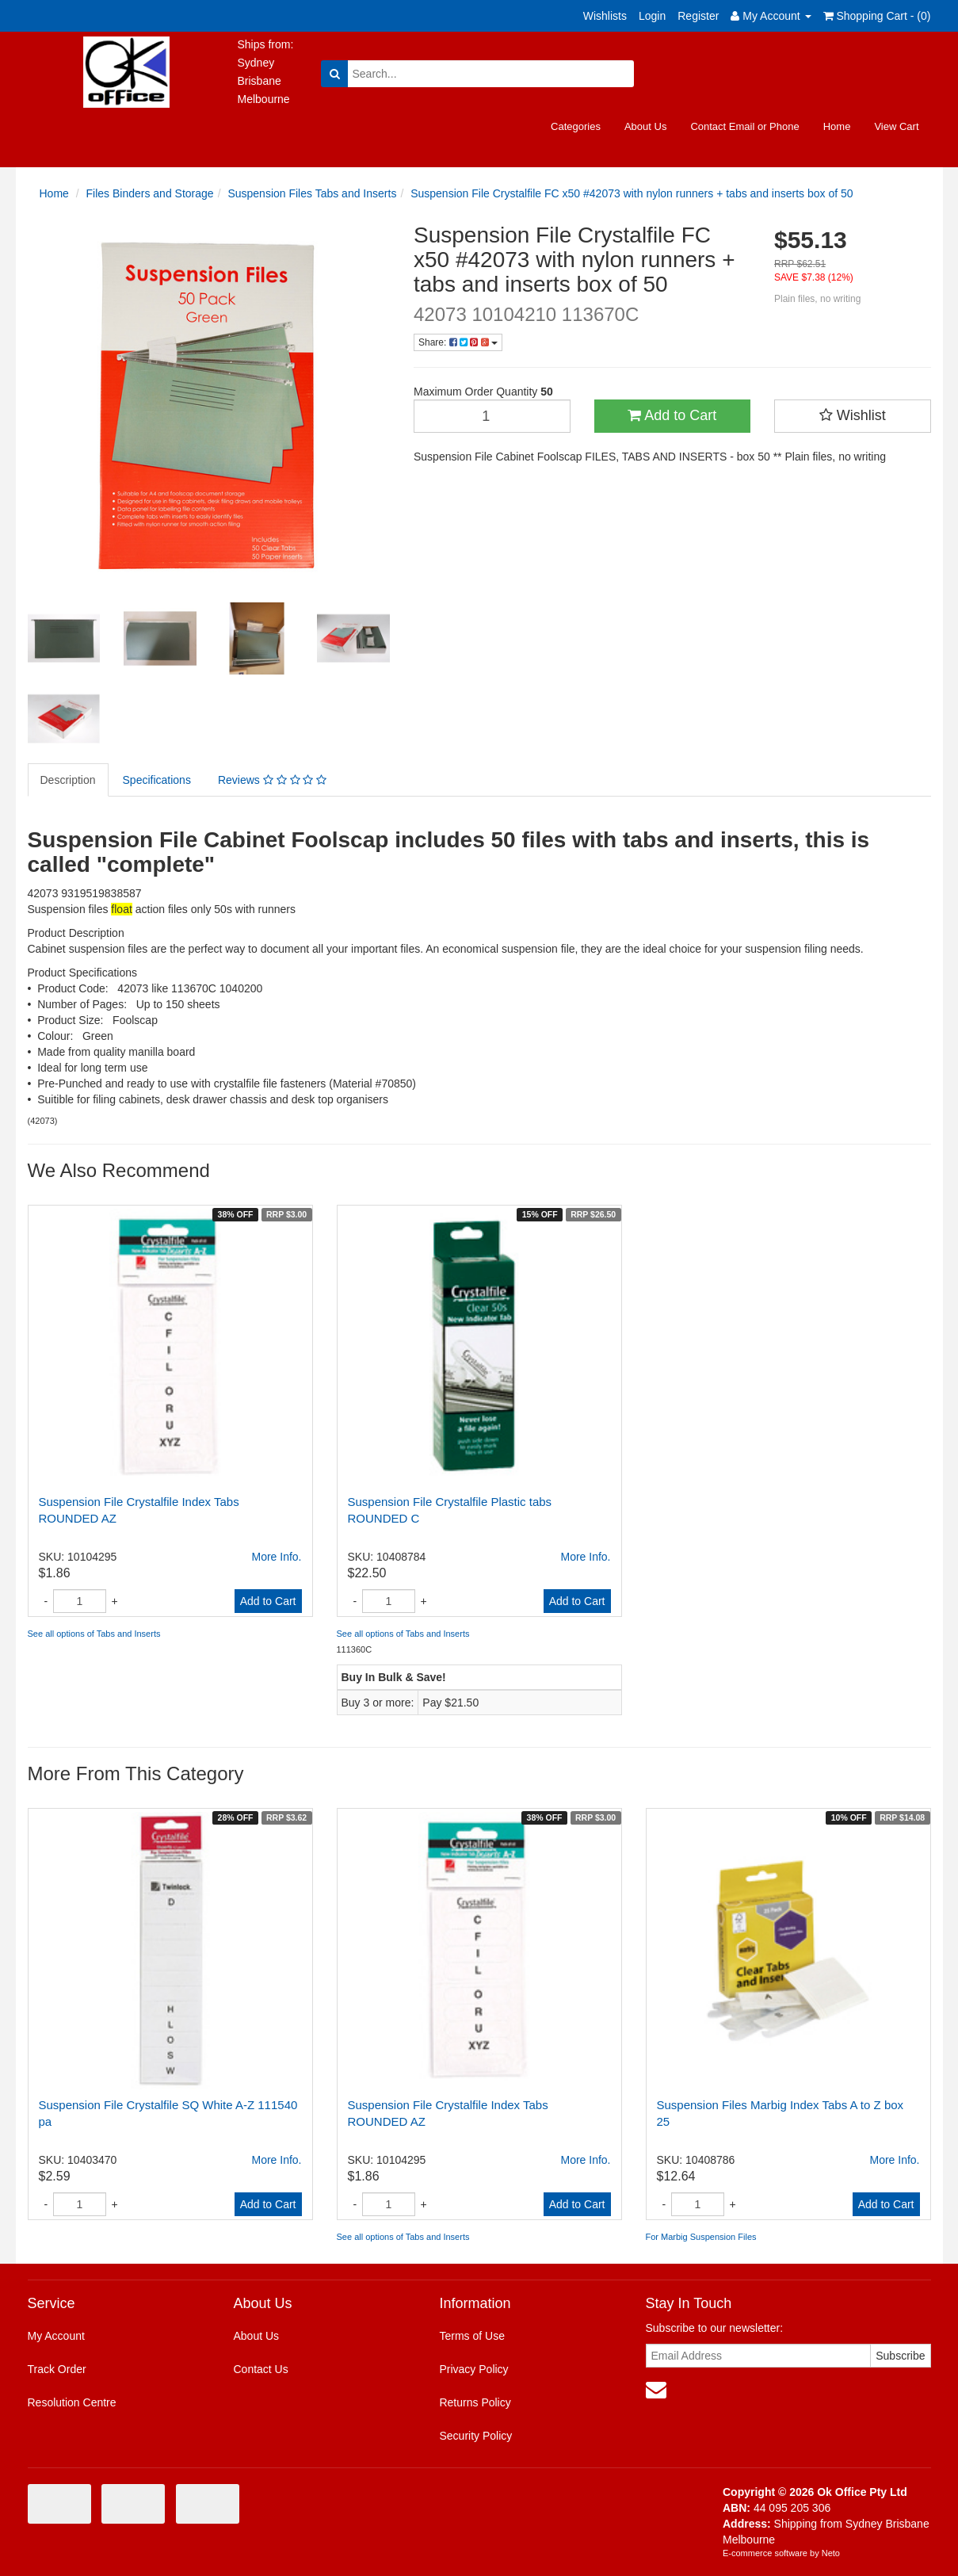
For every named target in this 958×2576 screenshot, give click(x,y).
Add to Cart (672, 415)
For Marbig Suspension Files (701, 2237)
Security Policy (475, 2435)
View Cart (896, 126)
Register (698, 16)
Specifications (157, 780)
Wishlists (605, 16)
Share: (458, 342)
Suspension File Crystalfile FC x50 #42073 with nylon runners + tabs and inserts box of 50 (631, 193)
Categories (576, 126)
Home (837, 126)
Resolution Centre (72, 2402)
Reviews (272, 780)
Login (652, 16)
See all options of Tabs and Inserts (94, 1633)
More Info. (276, 1556)
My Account (56, 2335)
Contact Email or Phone (744, 126)
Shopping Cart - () (877, 16)
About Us (645, 126)
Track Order (57, 2369)
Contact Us (260, 2369)
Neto (831, 2553)
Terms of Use (471, 2335)
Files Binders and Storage (150, 193)
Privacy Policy (473, 2369)
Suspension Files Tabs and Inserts (311, 193)
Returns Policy (474, 2402)
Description (68, 780)
